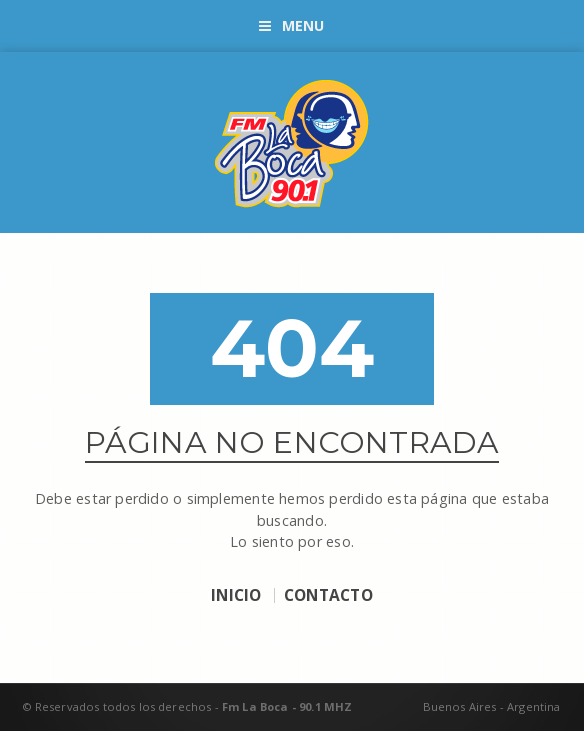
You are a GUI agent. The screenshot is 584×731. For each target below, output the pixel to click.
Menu (291, 25)
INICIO (236, 596)
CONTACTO (328, 596)
